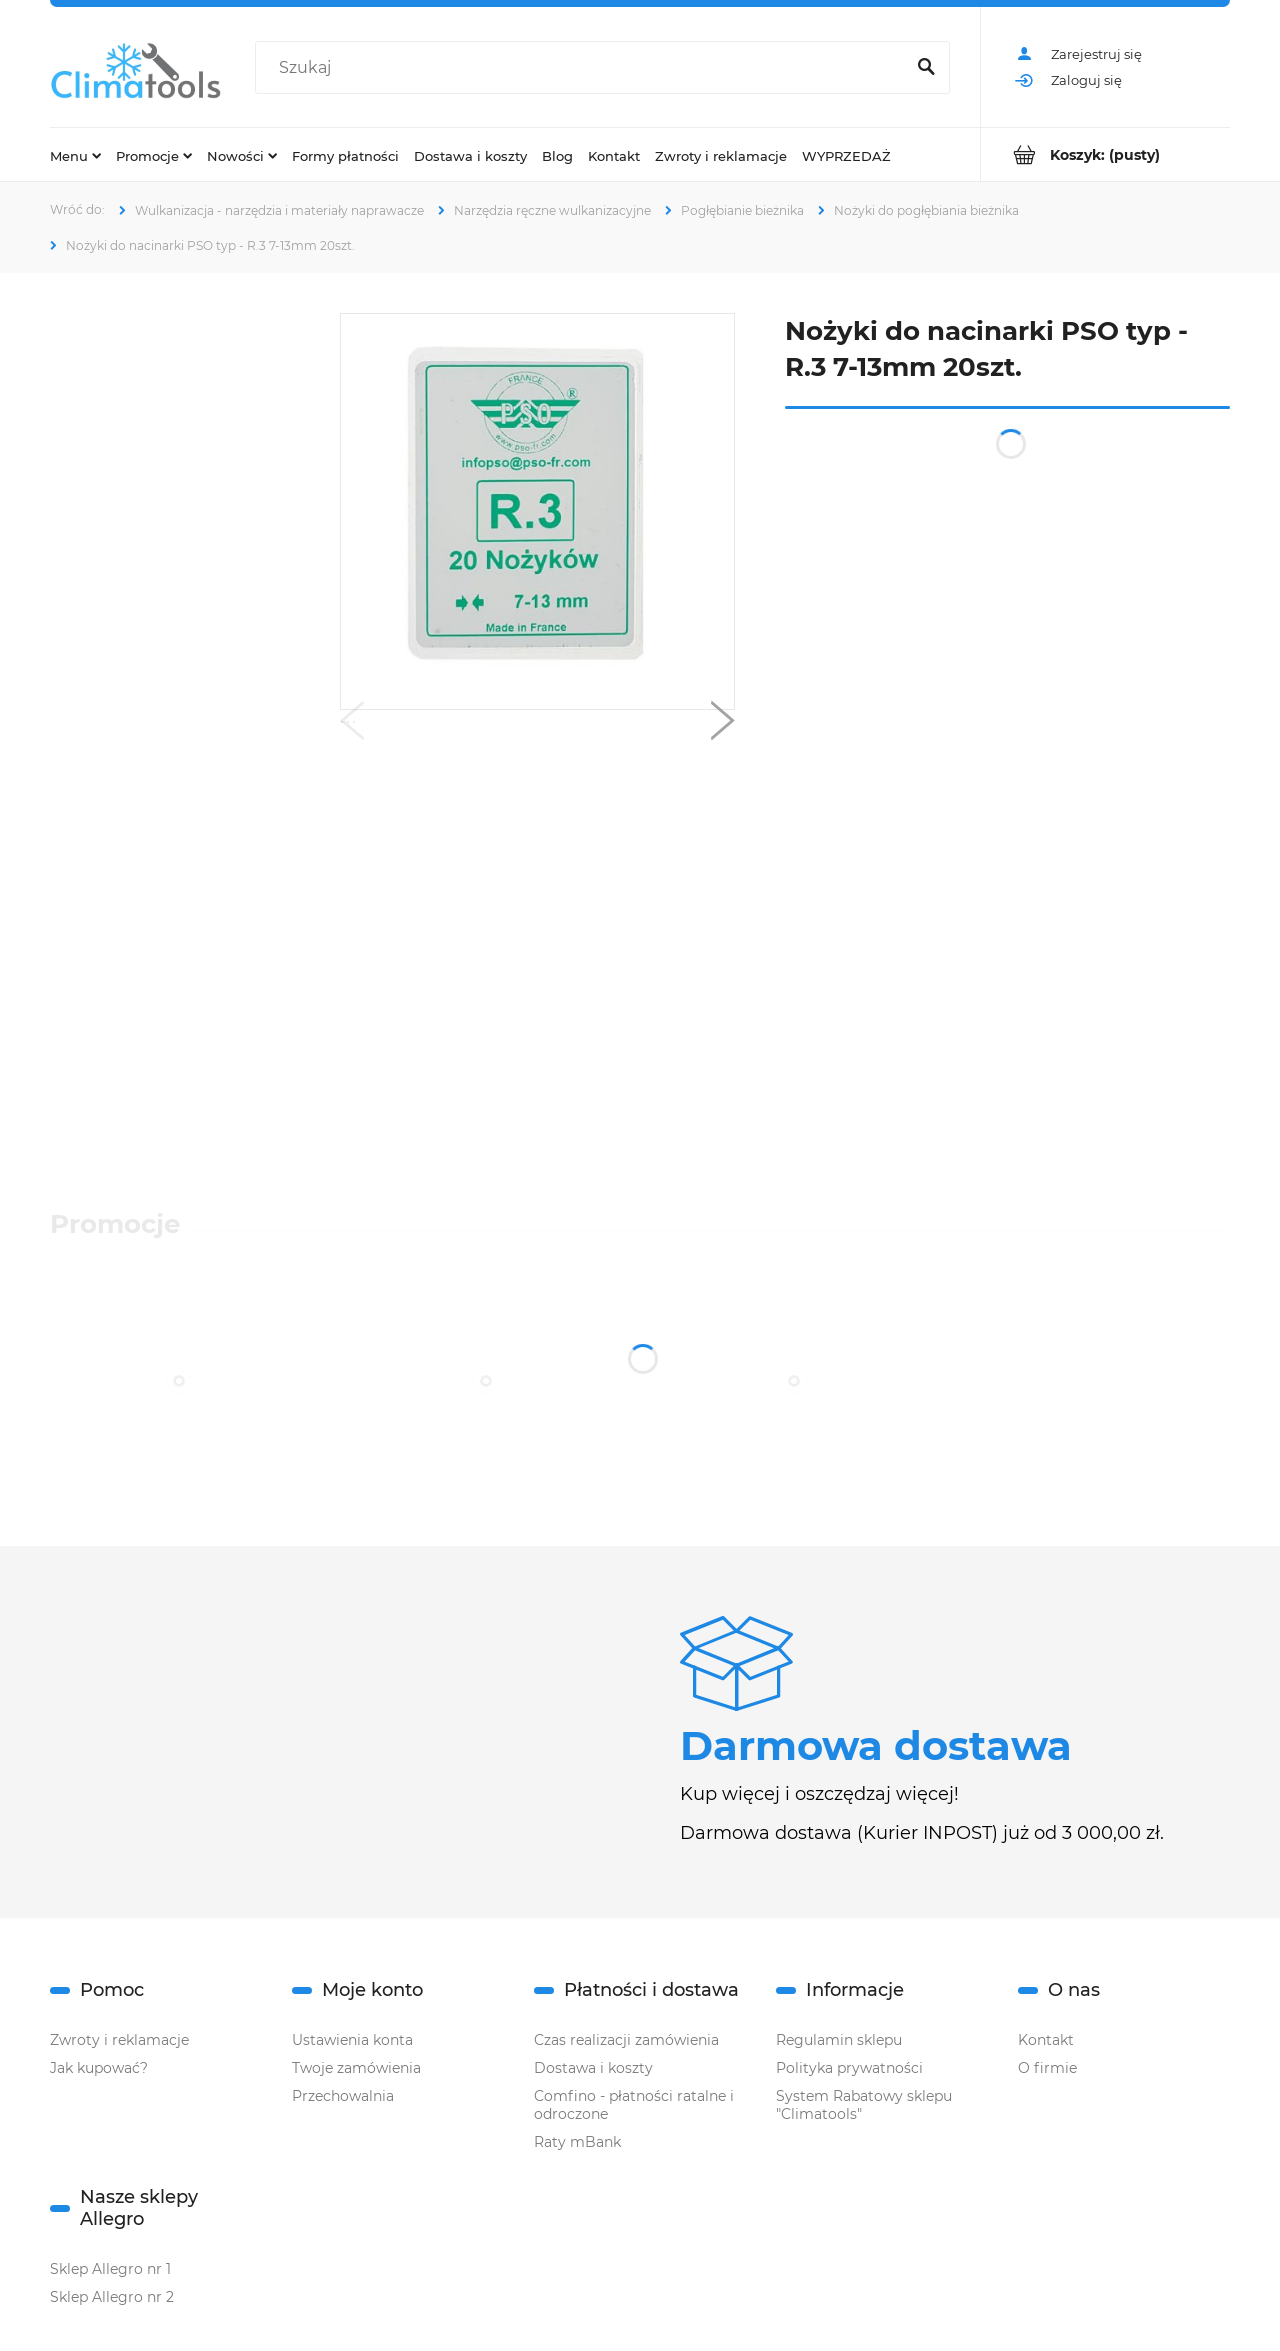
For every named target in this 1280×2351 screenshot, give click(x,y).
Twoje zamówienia (356, 2068)
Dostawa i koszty (593, 2068)
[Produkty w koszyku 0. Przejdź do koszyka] (1105, 154)
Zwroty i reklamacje (119, 2040)
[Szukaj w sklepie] (584, 68)
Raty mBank (577, 2142)
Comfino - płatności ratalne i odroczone (634, 2105)
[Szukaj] (926, 68)
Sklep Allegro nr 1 (110, 2269)
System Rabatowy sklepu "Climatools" (864, 2105)
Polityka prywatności (849, 2068)
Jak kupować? (99, 2068)
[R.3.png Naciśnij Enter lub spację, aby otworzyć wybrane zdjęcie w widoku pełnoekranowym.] (537, 511)
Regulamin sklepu (839, 2040)
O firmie (1047, 2068)
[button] (352, 725)
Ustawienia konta (352, 2040)
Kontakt (1046, 2040)
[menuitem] (75, 155)
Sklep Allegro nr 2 (112, 2297)
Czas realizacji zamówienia (626, 2040)
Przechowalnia (343, 2096)
